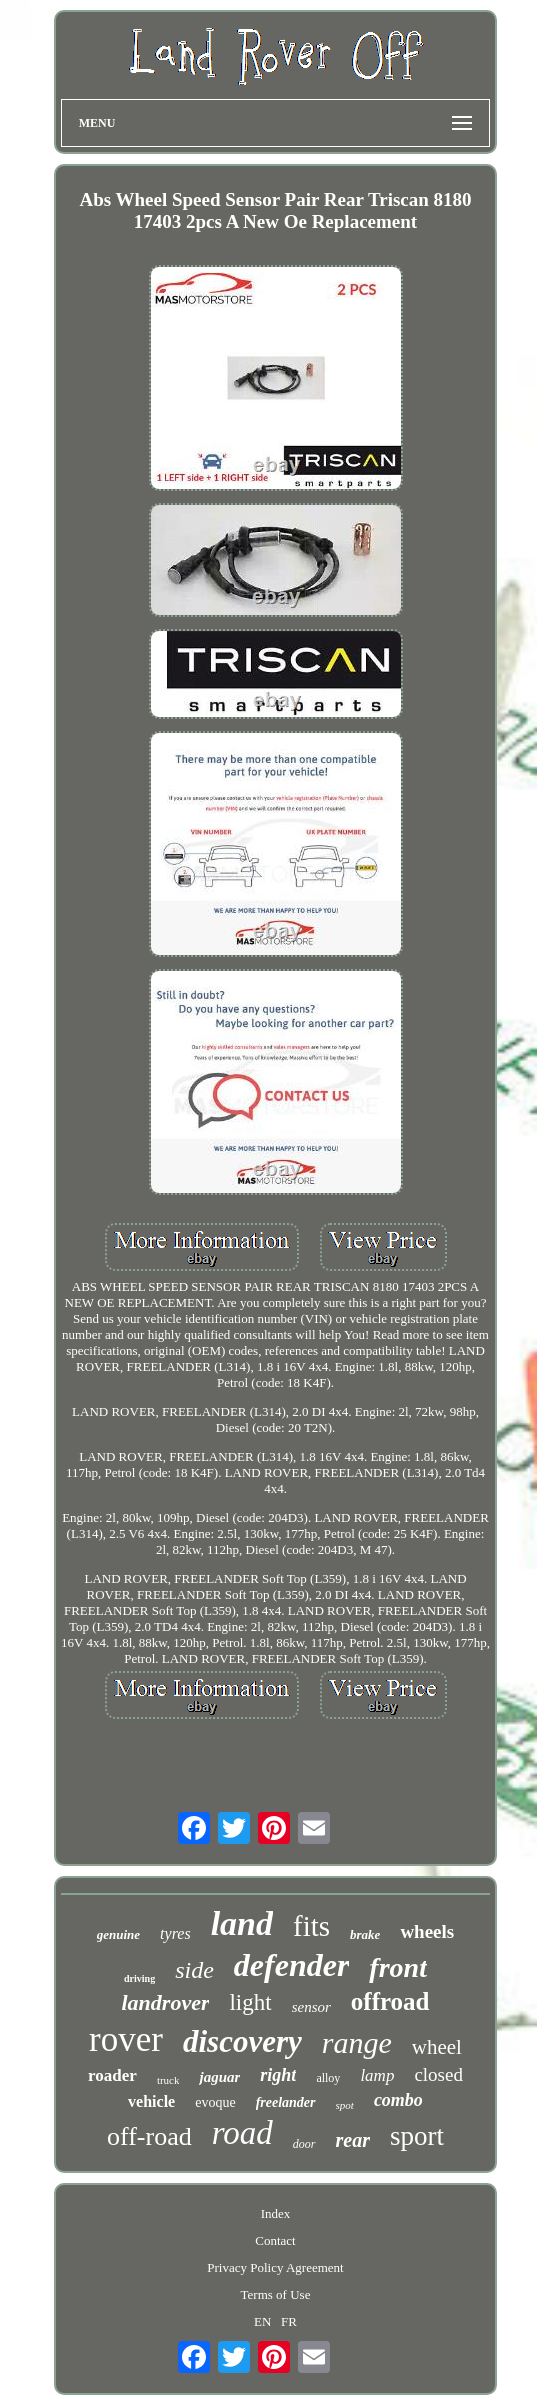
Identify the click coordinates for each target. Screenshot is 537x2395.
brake (365, 1934)
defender (292, 1965)
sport (417, 2136)
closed (438, 2074)
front (398, 1967)
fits (311, 1926)
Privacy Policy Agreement (275, 2267)
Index (276, 2213)
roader (112, 2075)
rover (126, 2039)
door (304, 2144)
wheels (427, 1931)
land (242, 1923)
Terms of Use (276, 2294)
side (194, 1970)
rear (353, 2140)
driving (139, 1978)
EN (262, 2321)
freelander (286, 2102)
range (357, 2042)
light (250, 2002)
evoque (215, 2102)
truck (168, 2080)
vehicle (151, 2101)
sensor (311, 2007)
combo (398, 2100)
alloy (328, 2078)
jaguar (219, 2077)
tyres (175, 1933)
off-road (149, 2136)
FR (289, 2321)
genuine (118, 1934)
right (278, 2075)
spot (345, 2105)
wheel (437, 2047)
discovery (242, 2041)
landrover (165, 2002)
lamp (377, 2075)
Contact (275, 2240)
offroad (390, 2001)
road (242, 2133)
